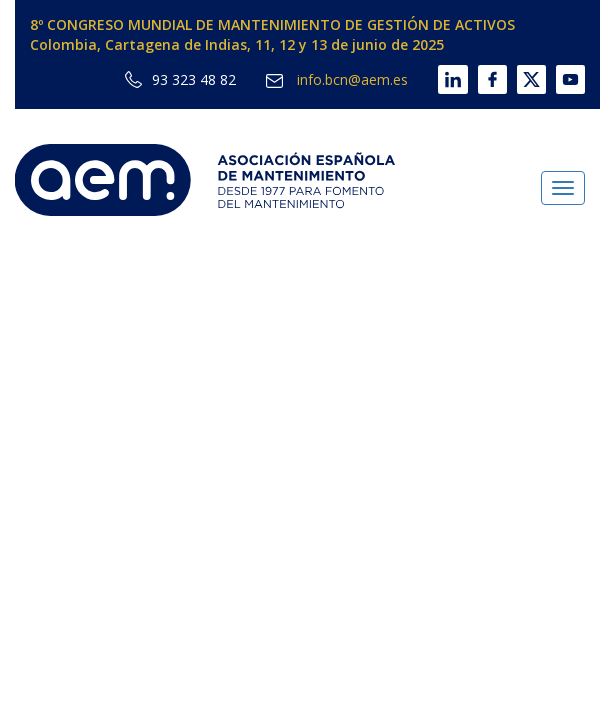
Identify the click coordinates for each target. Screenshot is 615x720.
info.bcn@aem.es (337, 79)
